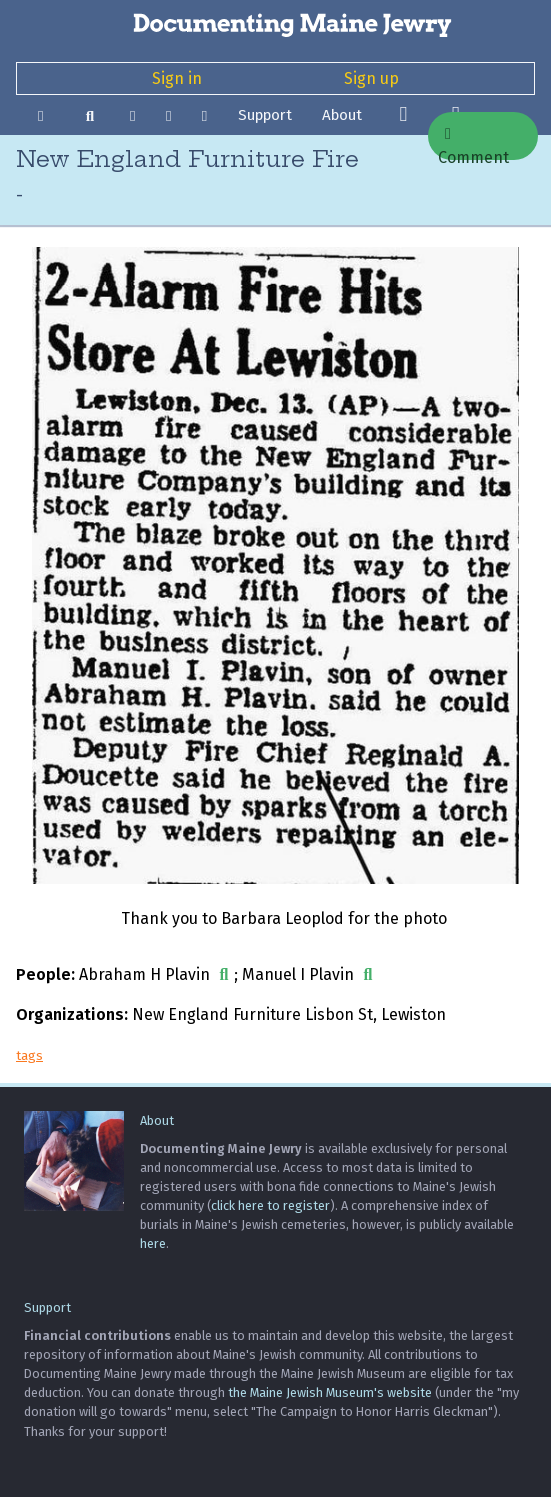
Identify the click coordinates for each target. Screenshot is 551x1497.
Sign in (177, 78)
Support (265, 115)
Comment (473, 143)
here (153, 1243)
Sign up (371, 78)
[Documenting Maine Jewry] (275, 24)
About (342, 115)
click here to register (270, 1205)
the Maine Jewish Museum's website (330, 1392)
